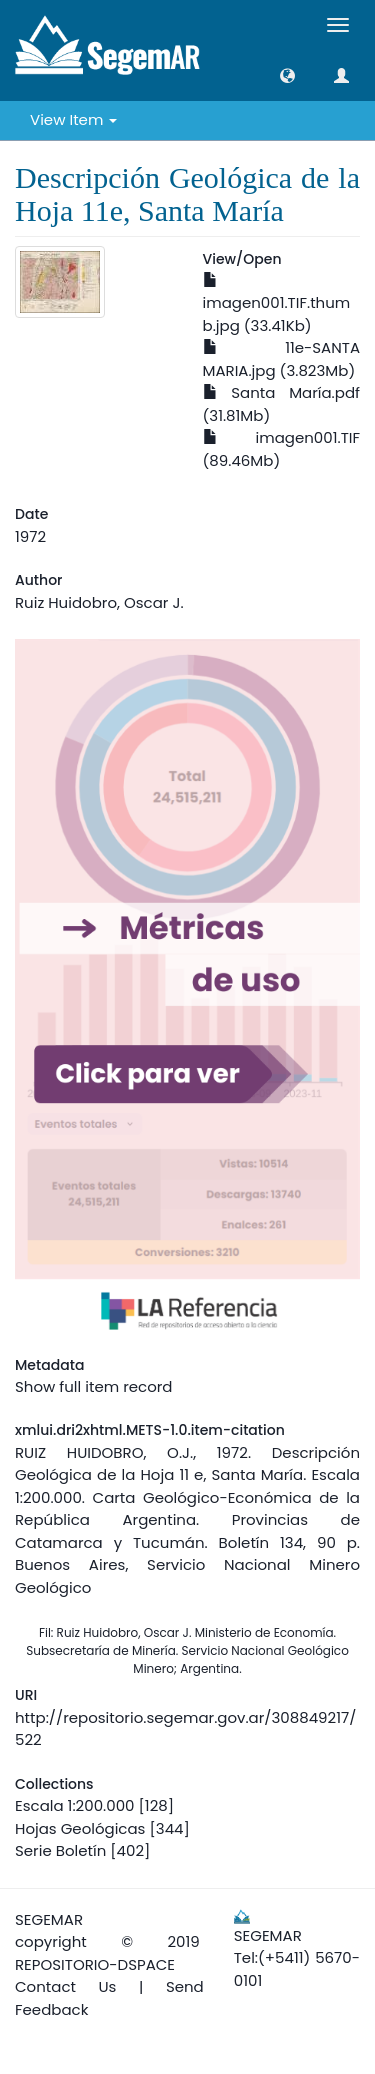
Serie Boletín (60, 1850)
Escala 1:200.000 (74, 1805)
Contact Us (65, 1986)
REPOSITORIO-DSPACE (95, 1964)
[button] (287, 75)
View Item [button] (73, 119)
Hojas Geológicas (80, 1828)
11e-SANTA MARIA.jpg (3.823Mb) (282, 359)
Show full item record (93, 1386)
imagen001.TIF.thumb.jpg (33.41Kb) (277, 304)
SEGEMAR (49, 1919)
